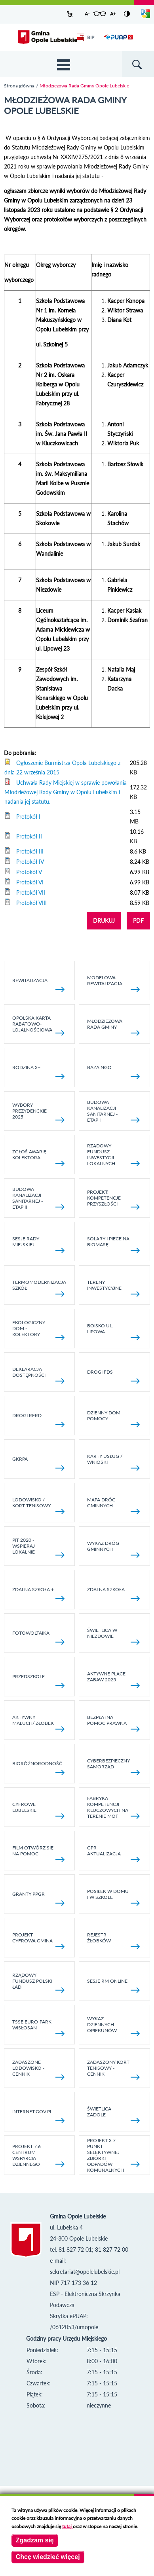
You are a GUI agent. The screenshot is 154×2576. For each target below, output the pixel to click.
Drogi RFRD (38, 1419)
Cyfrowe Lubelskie (38, 1810)
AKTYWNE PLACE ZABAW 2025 (113, 1679)
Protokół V (29, 872)
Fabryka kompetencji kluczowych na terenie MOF (113, 1807)
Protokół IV (30, 861)
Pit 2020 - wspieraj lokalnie (38, 1547)
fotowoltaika (38, 1637)
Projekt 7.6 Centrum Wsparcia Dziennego (38, 2155)
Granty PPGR (38, 1898)
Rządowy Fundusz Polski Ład (38, 1982)
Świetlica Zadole (113, 2114)
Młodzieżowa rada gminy (113, 1026)
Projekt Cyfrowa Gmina (38, 1940)
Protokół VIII (31, 902)
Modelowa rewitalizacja (113, 983)
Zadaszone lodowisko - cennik (38, 2069)
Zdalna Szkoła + (38, 1593)
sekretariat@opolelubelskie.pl (85, 2271)
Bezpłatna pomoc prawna (113, 1723)
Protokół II (29, 836)
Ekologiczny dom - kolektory (38, 1329)
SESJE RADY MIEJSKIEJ (38, 1244)
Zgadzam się (35, 2540)
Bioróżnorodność (38, 1767)
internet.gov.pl (38, 2115)
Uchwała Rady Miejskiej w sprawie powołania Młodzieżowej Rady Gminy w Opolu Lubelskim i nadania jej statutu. (65, 792)
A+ (113, 14)
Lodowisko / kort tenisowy (38, 1505)
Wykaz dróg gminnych (113, 1549)
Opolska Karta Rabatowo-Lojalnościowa (38, 1025)
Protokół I (28, 816)
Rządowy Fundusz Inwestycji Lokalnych (113, 1154)
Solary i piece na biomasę (113, 1244)
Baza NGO (113, 1071)
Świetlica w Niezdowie (113, 1636)
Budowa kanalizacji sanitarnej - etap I (113, 1111)
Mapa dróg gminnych (113, 1505)
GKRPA (38, 1463)
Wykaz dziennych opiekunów (113, 2026)
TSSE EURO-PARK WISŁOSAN (38, 2027)
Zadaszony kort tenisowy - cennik (113, 2069)
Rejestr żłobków (113, 1940)
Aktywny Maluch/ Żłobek (38, 1723)
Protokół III (30, 851)
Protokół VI (30, 882)
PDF (138, 920)
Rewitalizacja (38, 984)
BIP (85, 37)
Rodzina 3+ (38, 1071)
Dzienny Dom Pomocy (113, 1418)
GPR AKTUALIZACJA (113, 1853)
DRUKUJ (104, 920)
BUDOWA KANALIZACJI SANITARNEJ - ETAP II (38, 1198)
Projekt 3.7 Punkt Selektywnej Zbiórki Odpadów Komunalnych (113, 2155)
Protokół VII (30, 892)
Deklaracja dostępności (38, 1375)
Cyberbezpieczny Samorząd (113, 1766)
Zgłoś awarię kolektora (38, 1157)
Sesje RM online (113, 1985)
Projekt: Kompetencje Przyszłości (113, 1199)
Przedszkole (38, 1680)
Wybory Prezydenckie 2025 (38, 1112)
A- (87, 14)
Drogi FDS (113, 1376)
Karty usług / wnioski (113, 1462)
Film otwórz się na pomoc (38, 1853)
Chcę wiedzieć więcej (48, 2556)
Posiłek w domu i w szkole (113, 1897)
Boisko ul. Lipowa (113, 1331)
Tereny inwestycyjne (113, 1288)
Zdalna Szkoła (113, 1593)
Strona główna (19, 86)
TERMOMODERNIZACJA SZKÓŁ (39, 1288)
